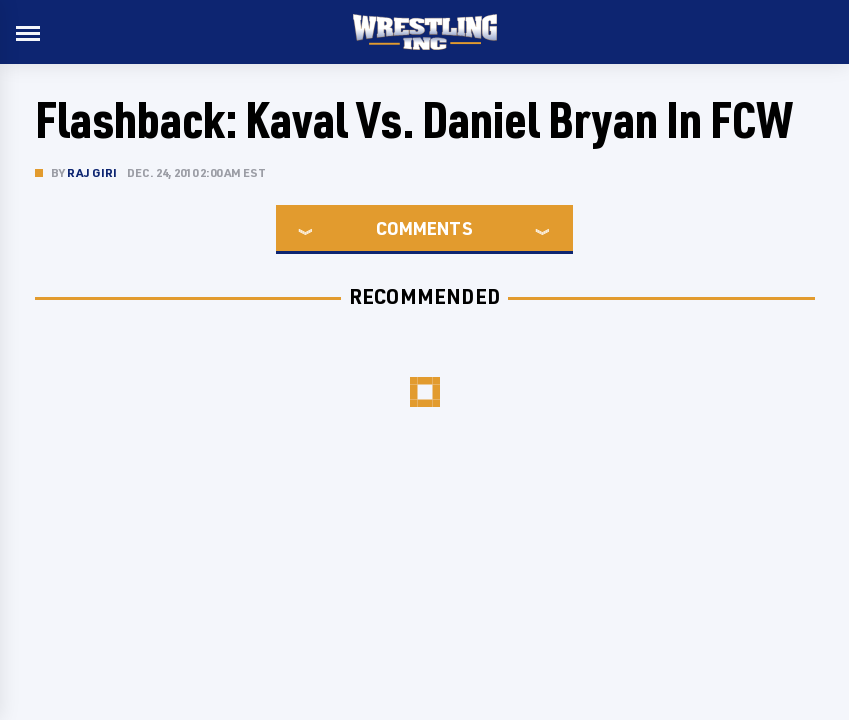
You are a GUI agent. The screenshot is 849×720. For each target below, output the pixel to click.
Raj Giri (92, 172)
